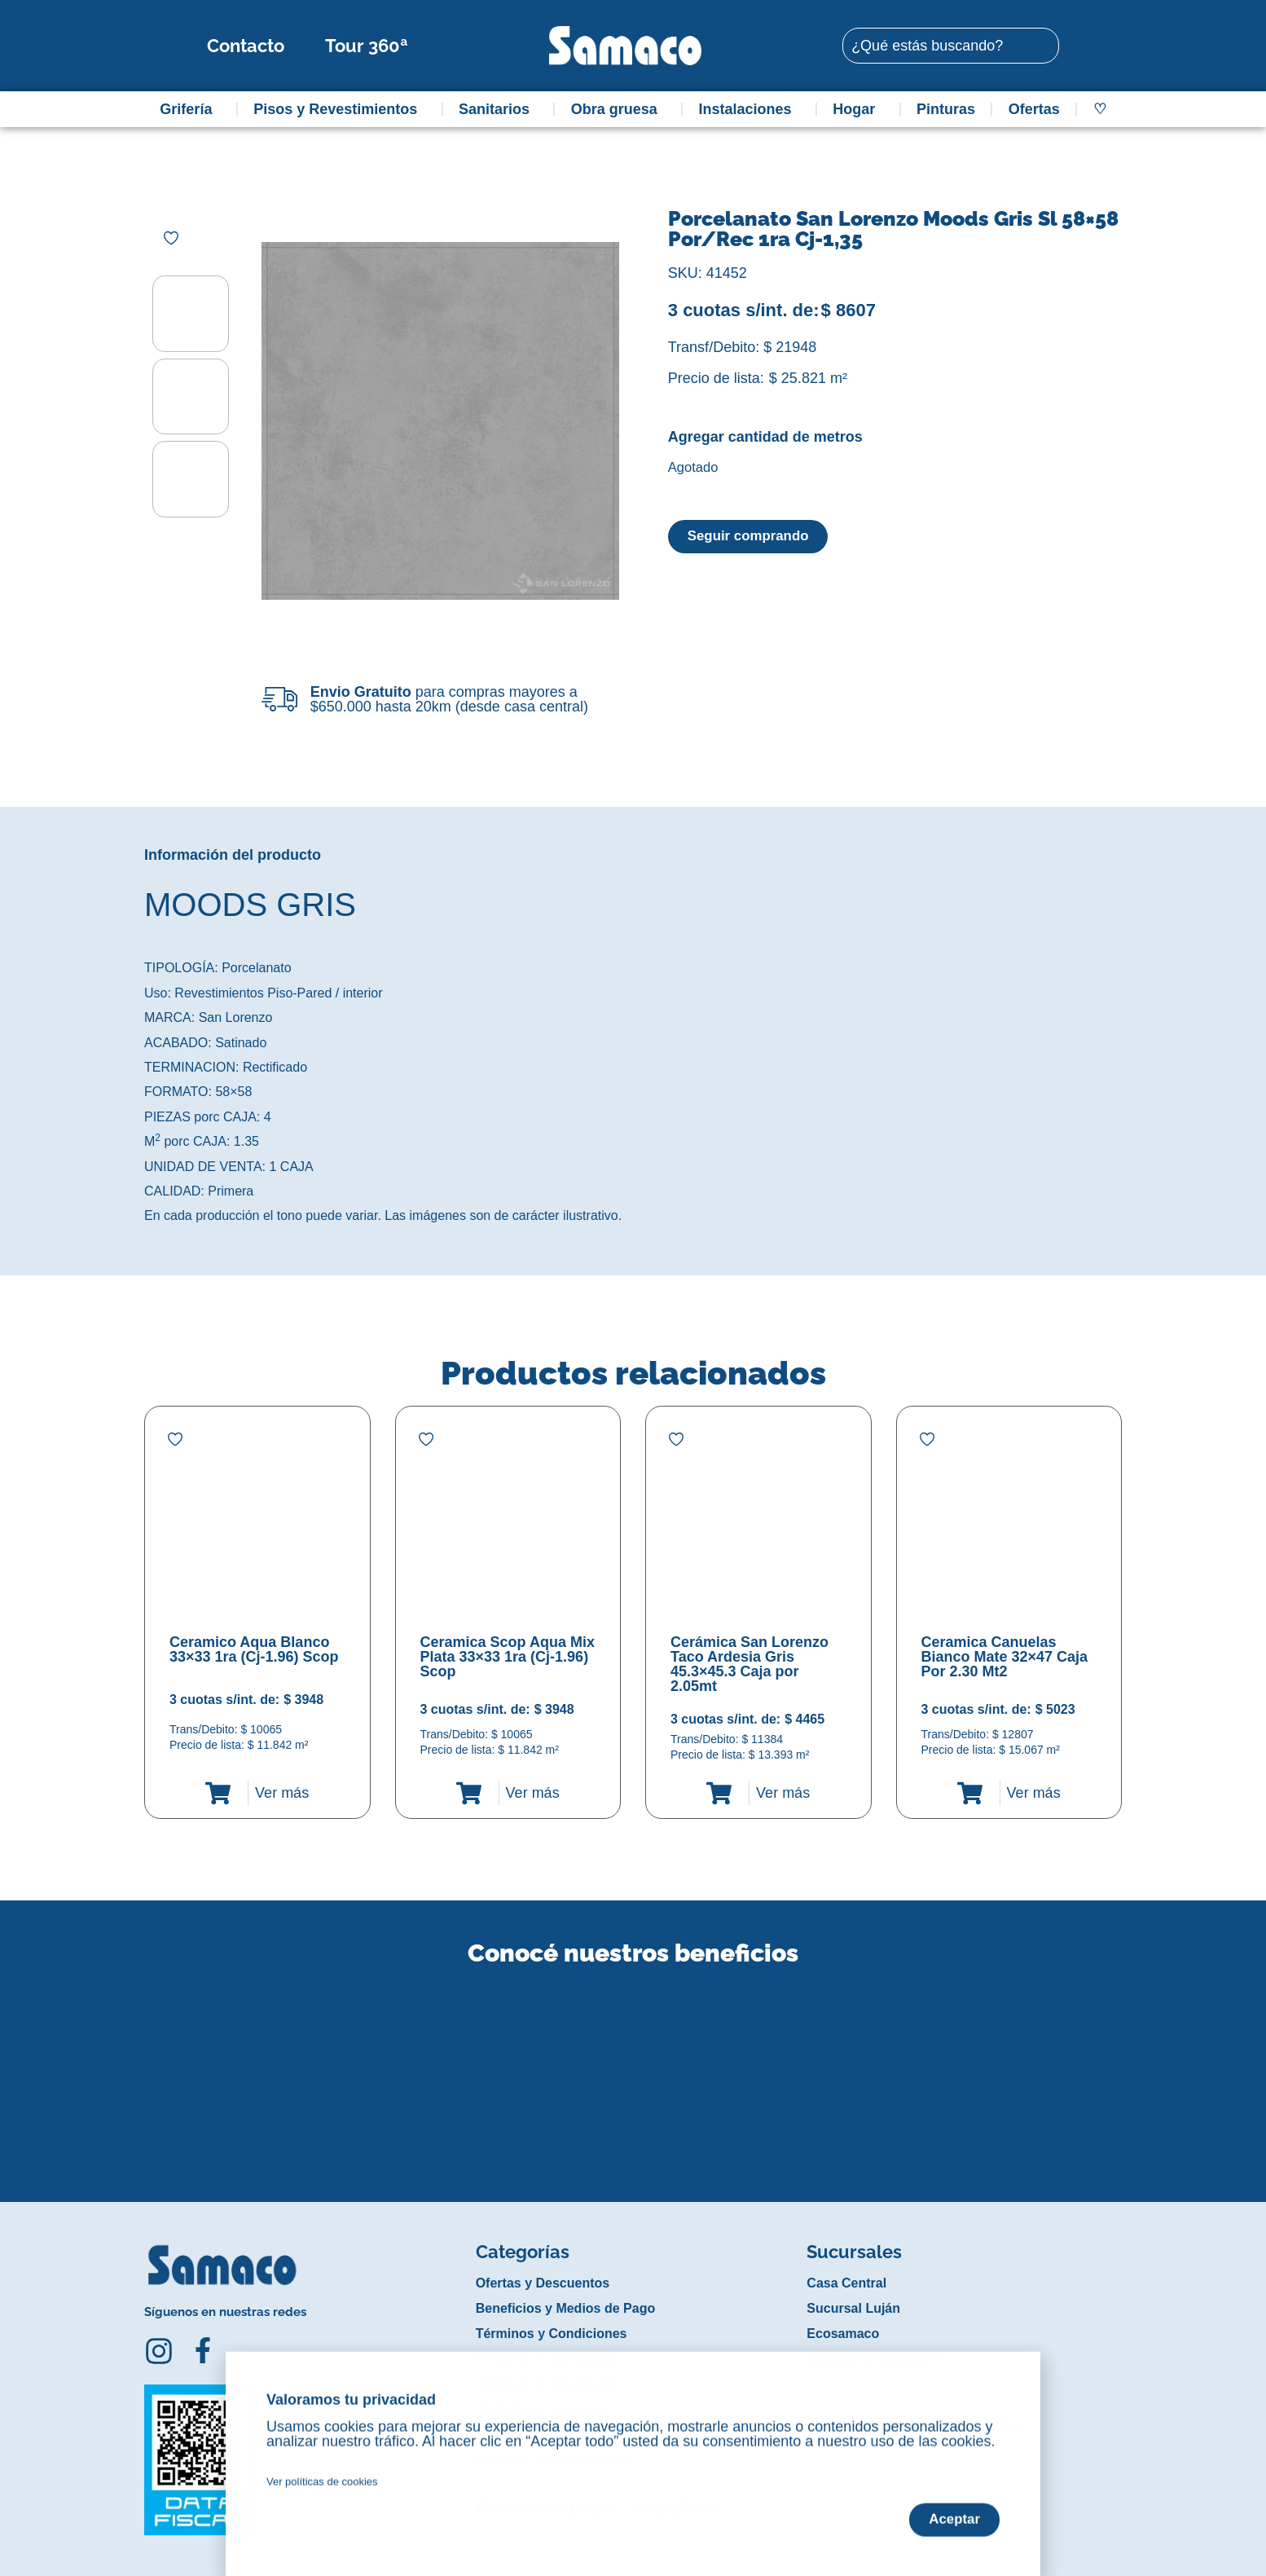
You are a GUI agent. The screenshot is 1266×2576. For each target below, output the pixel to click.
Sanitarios (498, 109)
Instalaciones (749, 109)
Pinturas (946, 109)
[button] (155, 2067)
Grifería (190, 109)
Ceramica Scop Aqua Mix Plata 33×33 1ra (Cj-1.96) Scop (507, 1657)
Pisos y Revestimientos (339, 109)
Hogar (858, 109)
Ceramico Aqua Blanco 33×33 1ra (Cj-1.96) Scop (254, 1649)
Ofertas (1034, 109)
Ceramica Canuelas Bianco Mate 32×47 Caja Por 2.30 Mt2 (1004, 1657)
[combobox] (950, 46)
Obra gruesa (618, 109)
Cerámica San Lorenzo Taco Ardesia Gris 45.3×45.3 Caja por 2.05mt (749, 1664)
